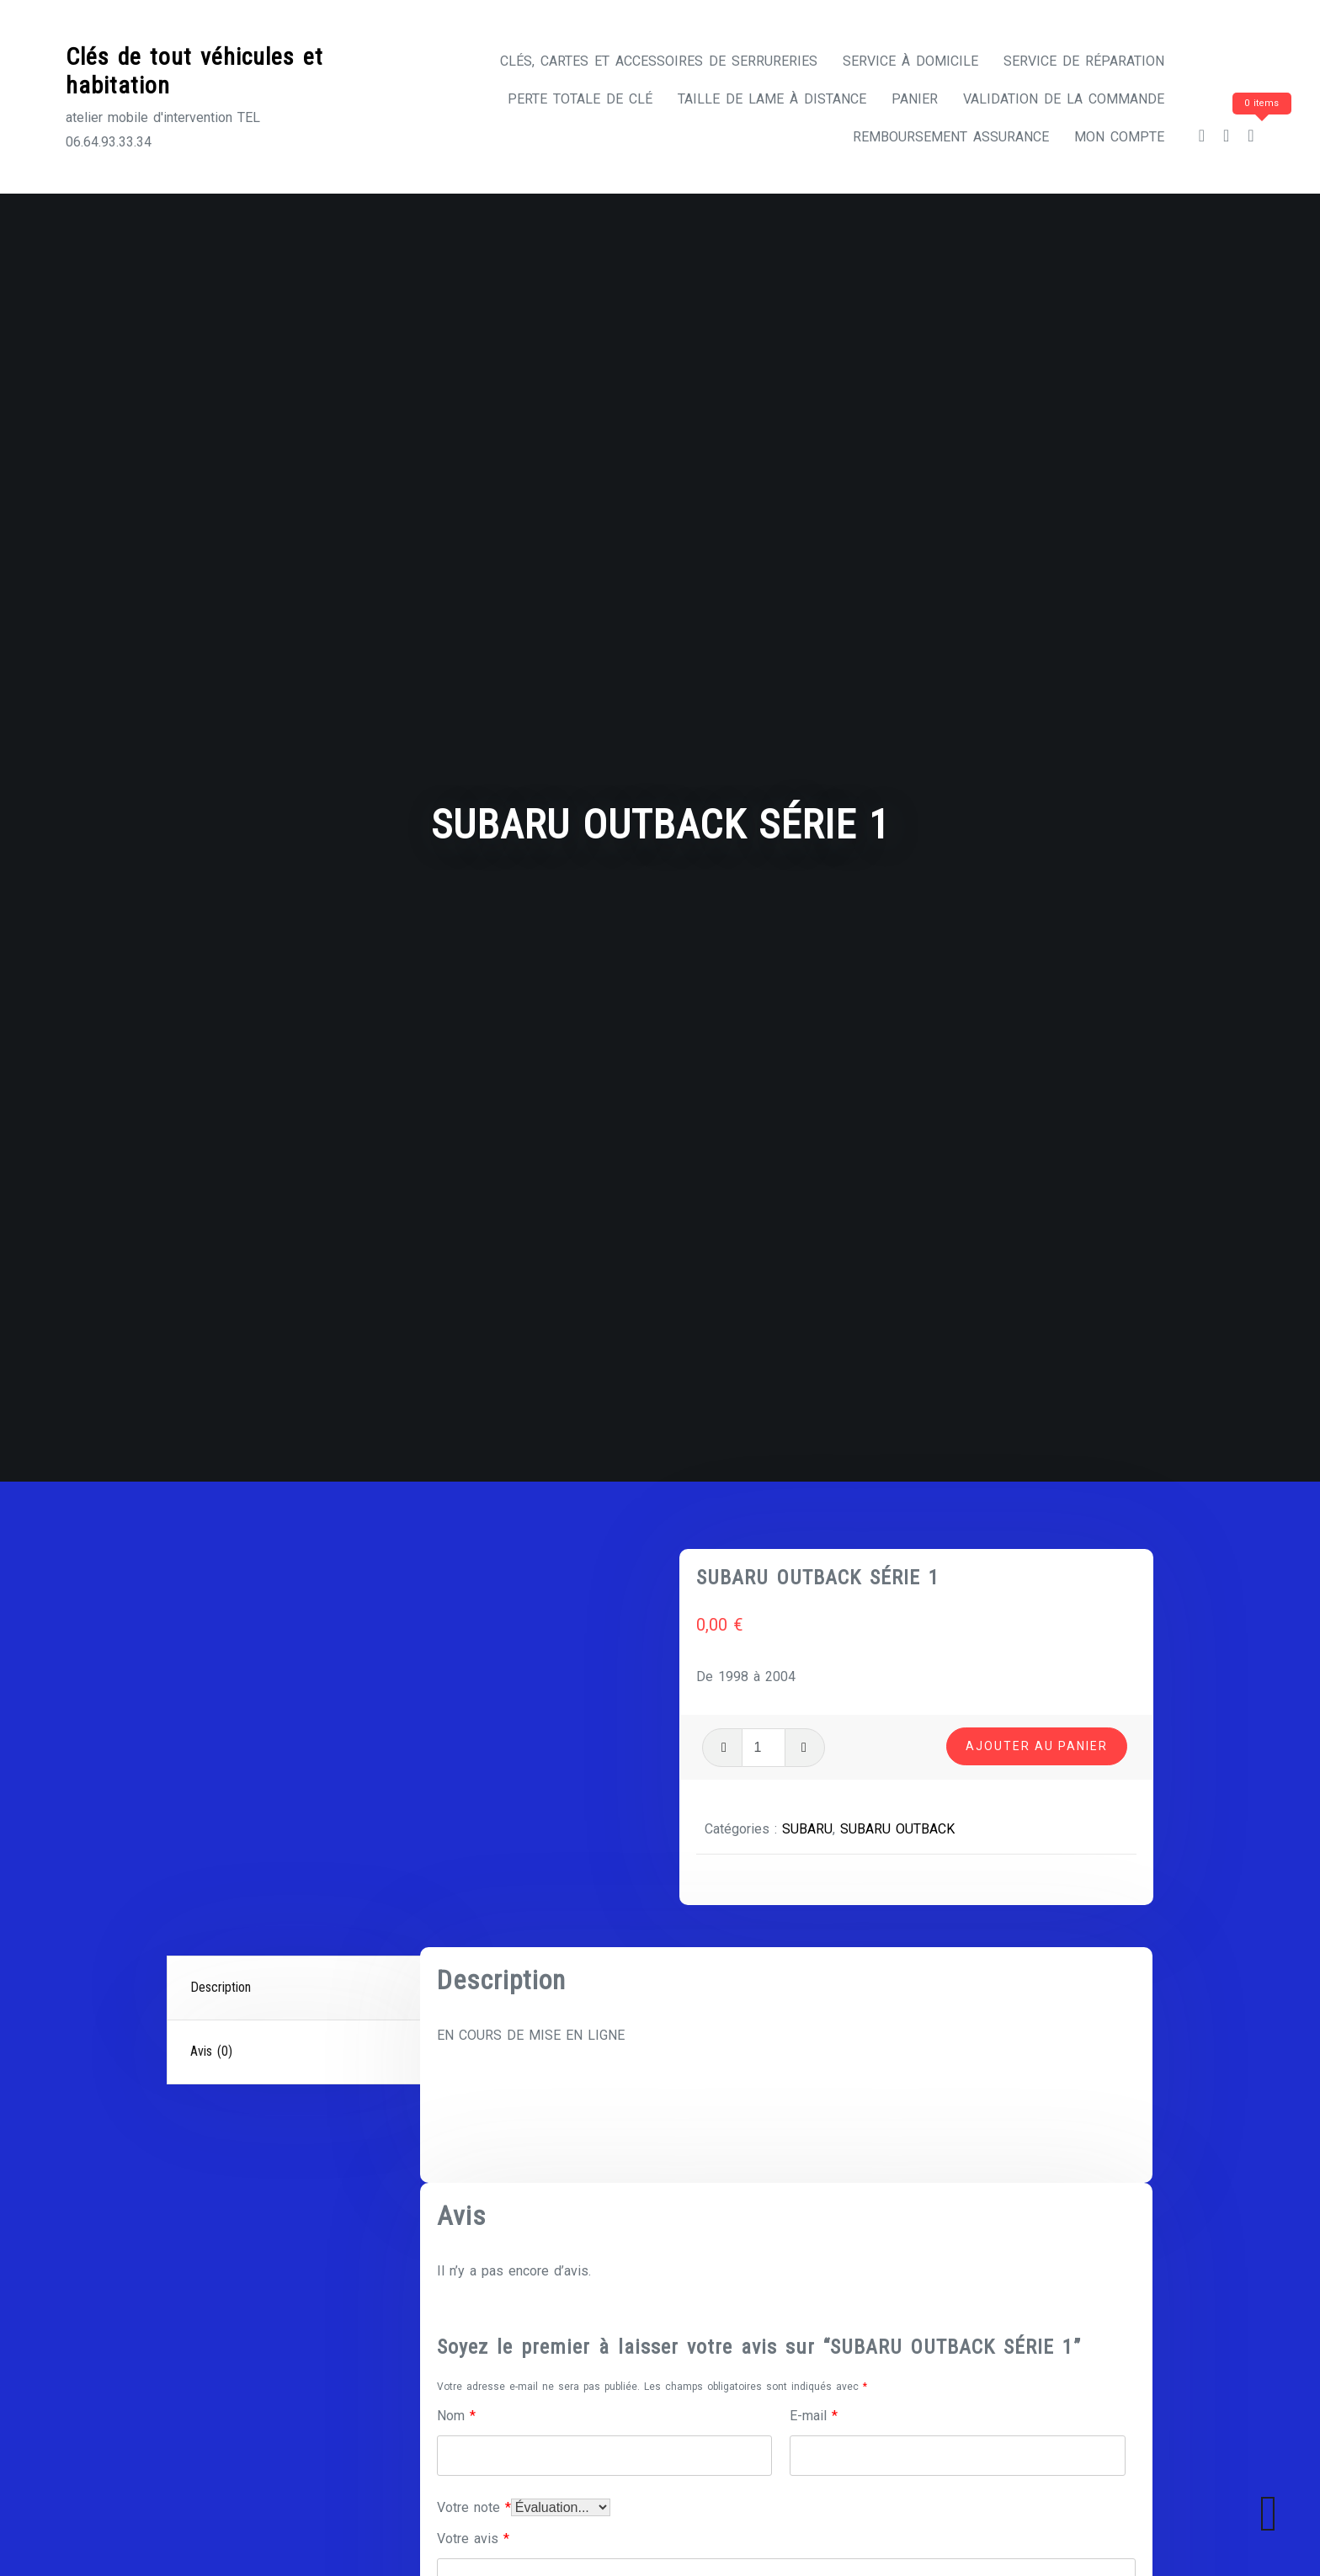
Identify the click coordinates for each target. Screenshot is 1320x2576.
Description (220, 1987)
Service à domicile (910, 61)
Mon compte (1119, 137)
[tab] (295, 1988)
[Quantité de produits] (763, 1747)
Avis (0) (211, 2051)
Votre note (474, 2507)
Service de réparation (1083, 61)
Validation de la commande (1063, 99)
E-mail (814, 2416)
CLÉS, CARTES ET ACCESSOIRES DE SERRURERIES (658, 61)
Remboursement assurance (951, 137)
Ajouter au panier (1037, 1746)
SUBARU (807, 1829)
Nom (456, 2416)
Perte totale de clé (580, 99)
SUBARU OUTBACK (897, 1829)
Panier (915, 99)
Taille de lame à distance (772, 99)
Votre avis (473, 2539)
